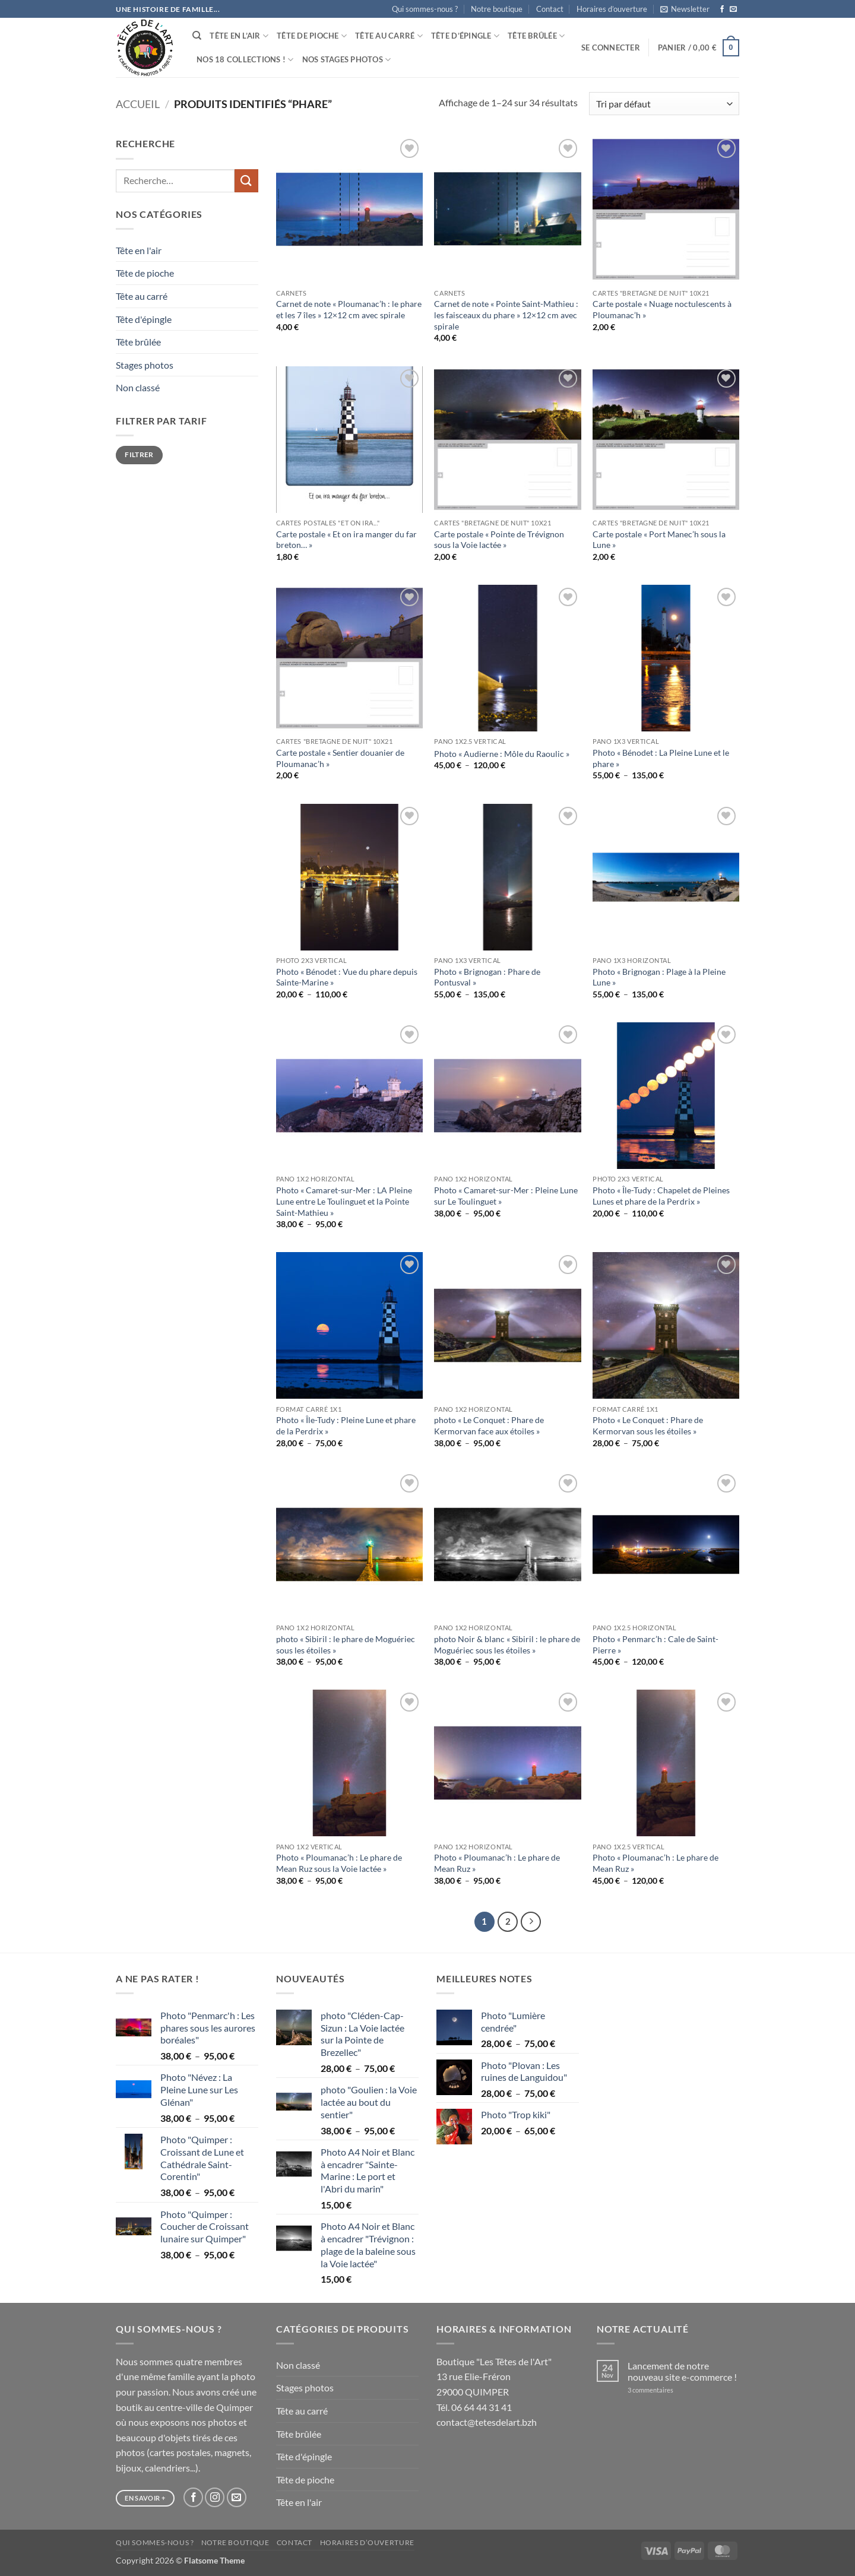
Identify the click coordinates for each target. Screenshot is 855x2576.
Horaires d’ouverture (612, 9)
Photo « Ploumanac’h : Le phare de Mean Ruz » (497, 1863)
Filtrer (139, 454)
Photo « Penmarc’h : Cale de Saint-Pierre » (655, 1644)
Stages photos (144, 364)
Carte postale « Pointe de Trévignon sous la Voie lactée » (499, 539)
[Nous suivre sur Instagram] (214, 2497)
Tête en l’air (239, 36)
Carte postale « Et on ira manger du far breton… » (346, 539)
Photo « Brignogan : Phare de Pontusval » (487, 977)
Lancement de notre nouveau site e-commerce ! (682, 2371)
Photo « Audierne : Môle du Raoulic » (501, 754)
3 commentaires (666, 2390)
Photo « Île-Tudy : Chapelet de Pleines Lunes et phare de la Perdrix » (661, 1195)
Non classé (138, 387)
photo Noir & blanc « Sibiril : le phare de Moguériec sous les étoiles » (507, 1644)
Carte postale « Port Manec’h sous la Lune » (659, 539)
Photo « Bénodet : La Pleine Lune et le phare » (661, 758)
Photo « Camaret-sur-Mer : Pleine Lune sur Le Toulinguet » (506, 1195)
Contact (549, 9)
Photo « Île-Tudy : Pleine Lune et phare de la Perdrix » (346, 1425)
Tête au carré (389, 36)
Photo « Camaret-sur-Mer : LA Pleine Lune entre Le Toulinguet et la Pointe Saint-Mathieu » (344, 1201)
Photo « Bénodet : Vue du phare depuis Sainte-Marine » (346, 977)
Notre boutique (496, 9)
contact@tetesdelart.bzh (486, 2422)
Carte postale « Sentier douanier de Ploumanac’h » (340, 758)
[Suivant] (531, 1922)
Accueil (138, 103)
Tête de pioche (312, 36)
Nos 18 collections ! (245, 59)
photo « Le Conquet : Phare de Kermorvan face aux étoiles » (489, 1425)
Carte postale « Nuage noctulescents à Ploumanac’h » (662, 309)
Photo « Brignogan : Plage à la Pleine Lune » (659, 977)
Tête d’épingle (465, 36)
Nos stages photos (346, 59)
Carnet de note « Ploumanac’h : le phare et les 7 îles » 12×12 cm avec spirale (349, 309)
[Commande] (664, 103)
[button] (685, 9)
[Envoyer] (246, 180)
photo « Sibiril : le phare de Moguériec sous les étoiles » (345, 1644)
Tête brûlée (536, 36)
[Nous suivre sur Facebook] (722, 9)
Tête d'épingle (144, 319)
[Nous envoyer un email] (733, 9)
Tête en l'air (139, 250)
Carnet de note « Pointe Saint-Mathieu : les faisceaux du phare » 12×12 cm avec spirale (506, 315)
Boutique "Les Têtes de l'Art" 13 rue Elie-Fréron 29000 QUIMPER (494, 2376)
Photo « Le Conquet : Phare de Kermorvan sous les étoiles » (648, 1425)
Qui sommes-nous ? (425, 9)
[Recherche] (196, 35)
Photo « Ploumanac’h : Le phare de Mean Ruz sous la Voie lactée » (339, 1863)
